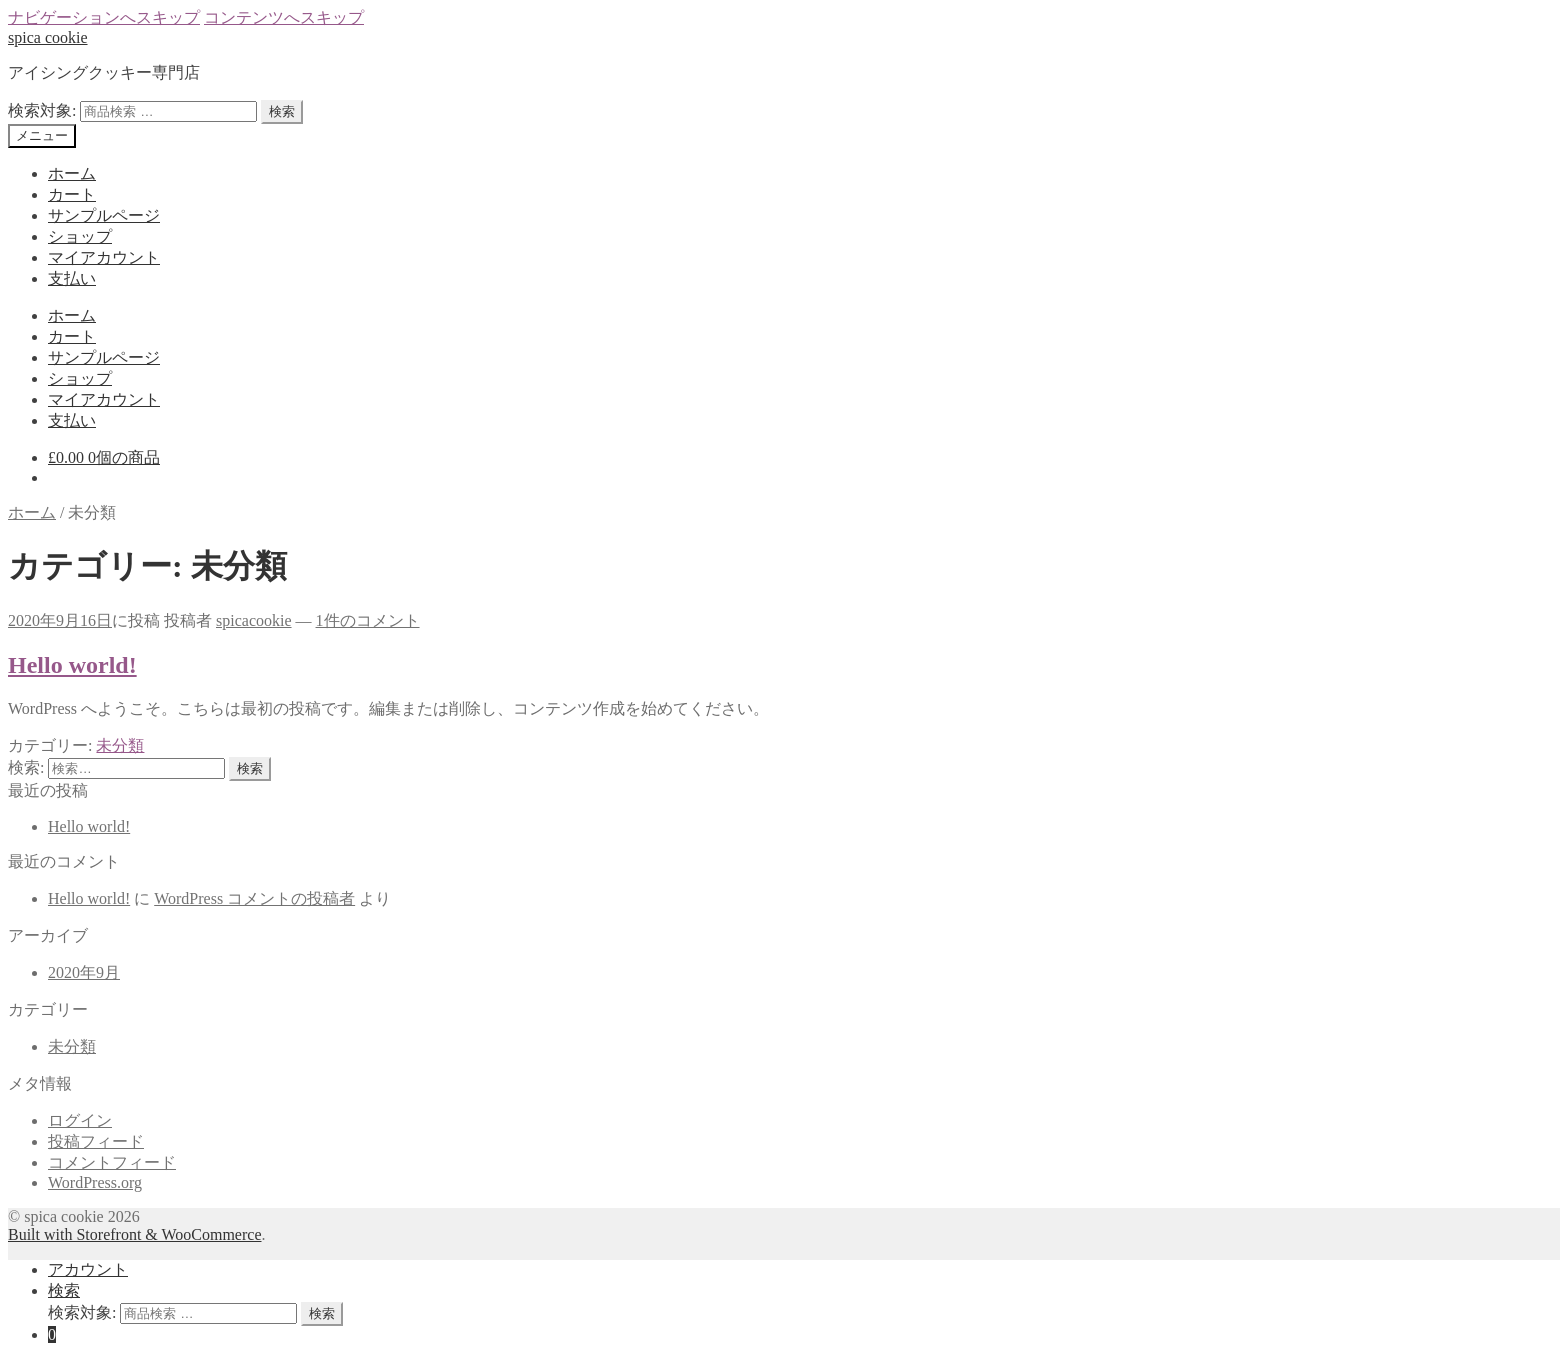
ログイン (80, 1120)
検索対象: (42, 110)
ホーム (72, 173)
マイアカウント (104, 257)
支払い (72, 278)
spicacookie (254, 620)
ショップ (80, 236)
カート (72, 194)
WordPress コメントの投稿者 (254, 898)
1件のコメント (368, 620)
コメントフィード (112, 1162)
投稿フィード (96, 1141)
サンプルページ (104, 215)
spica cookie (48, 37)
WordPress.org (95, 1182)
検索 (282, 111)
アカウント (88, 1269)
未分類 (120, 745)
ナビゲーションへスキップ (104, 17)
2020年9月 (84, 972)
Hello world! (72, 665)
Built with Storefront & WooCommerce (135, 1234)
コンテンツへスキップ (284, 17)
